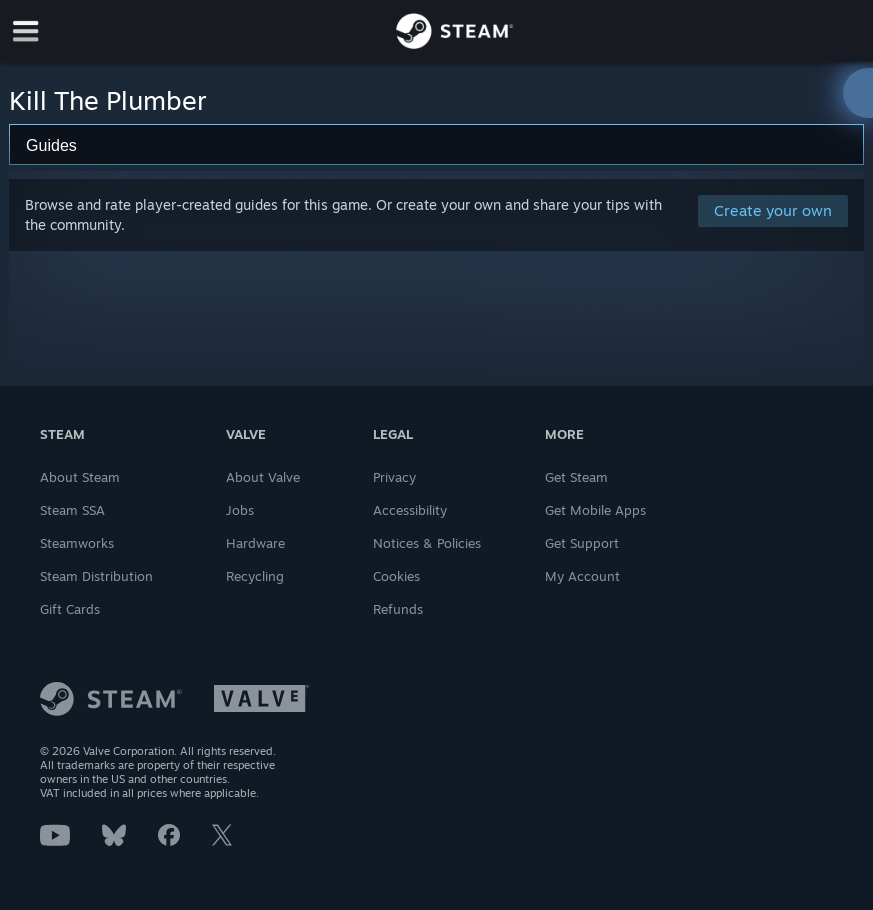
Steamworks (77, 543)
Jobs (240, 510)
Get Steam (576, 477)
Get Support (582, 543)
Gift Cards (70, 609)
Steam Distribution (96, 576)
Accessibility (410, 510)
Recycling (255, 576)
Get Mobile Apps (595, 510)
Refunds (398, 609)
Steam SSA (72, 510)
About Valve (263, 477)
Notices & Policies (427, 543)
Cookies (396, 576)
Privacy (394, 477)
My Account (582, 576)
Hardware (255, 543)
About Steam (80, 477)
